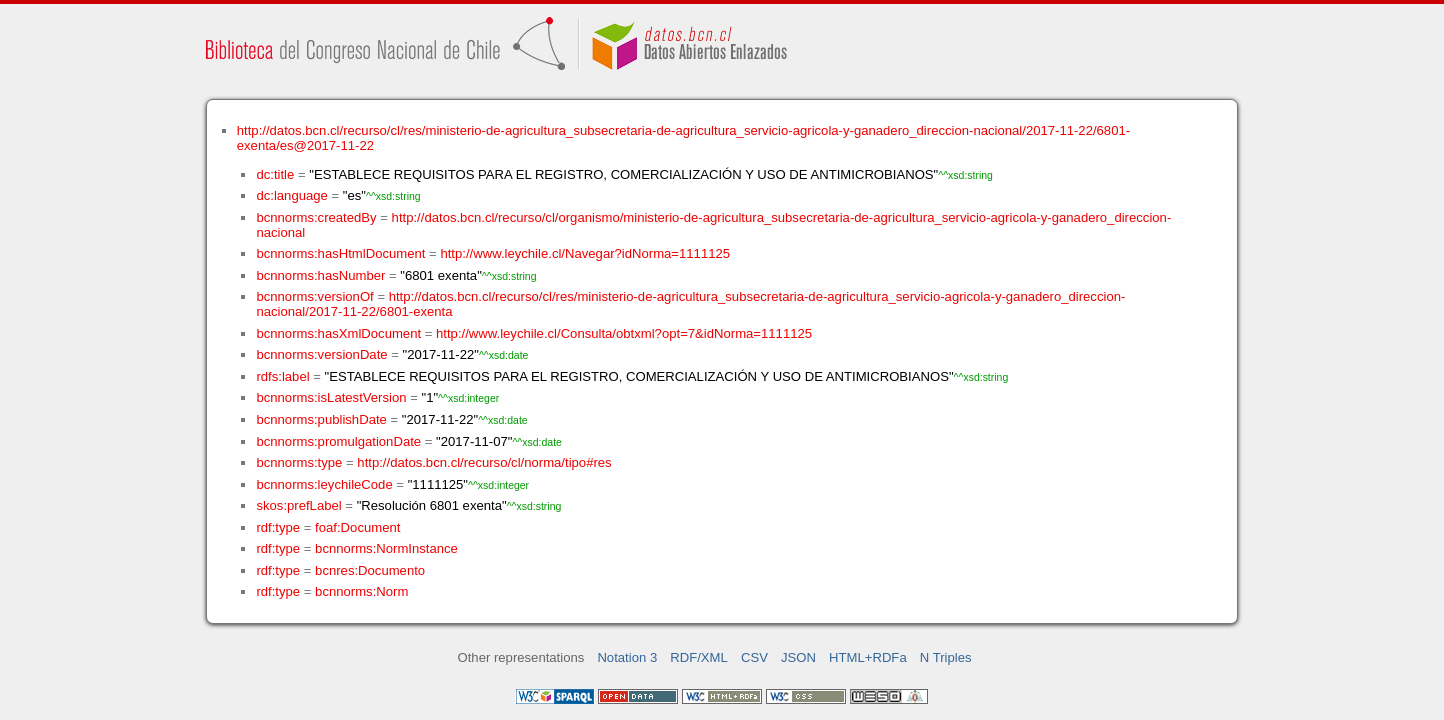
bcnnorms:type (299, 462)
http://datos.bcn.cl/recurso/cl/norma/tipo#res (484, 462)
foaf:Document (357, 527)
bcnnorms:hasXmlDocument (338, 333)
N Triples (946, 657)
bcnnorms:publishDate (321, 419)
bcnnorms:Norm (361, 591)
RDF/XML (699, 657)
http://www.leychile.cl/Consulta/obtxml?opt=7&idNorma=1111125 (624, 333)
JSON (798, 657)
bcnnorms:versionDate (321, 354)
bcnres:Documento (370, 570)
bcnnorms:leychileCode (324, 484)
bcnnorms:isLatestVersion (331, 397)
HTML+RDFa (868, 657)
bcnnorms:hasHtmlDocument (340, 253)
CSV (754, 657)
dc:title (275, 174)
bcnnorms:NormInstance (386, 548)
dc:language (291, 195)
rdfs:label (282, 376)
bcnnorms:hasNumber (320, 275)
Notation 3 (627, 657)
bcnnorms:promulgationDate (338, 441)
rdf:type (278, 527)
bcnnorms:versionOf (314, 296)
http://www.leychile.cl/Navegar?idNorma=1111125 (585, 253)
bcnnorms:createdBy (316, 217)
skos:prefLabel (298, 505)
